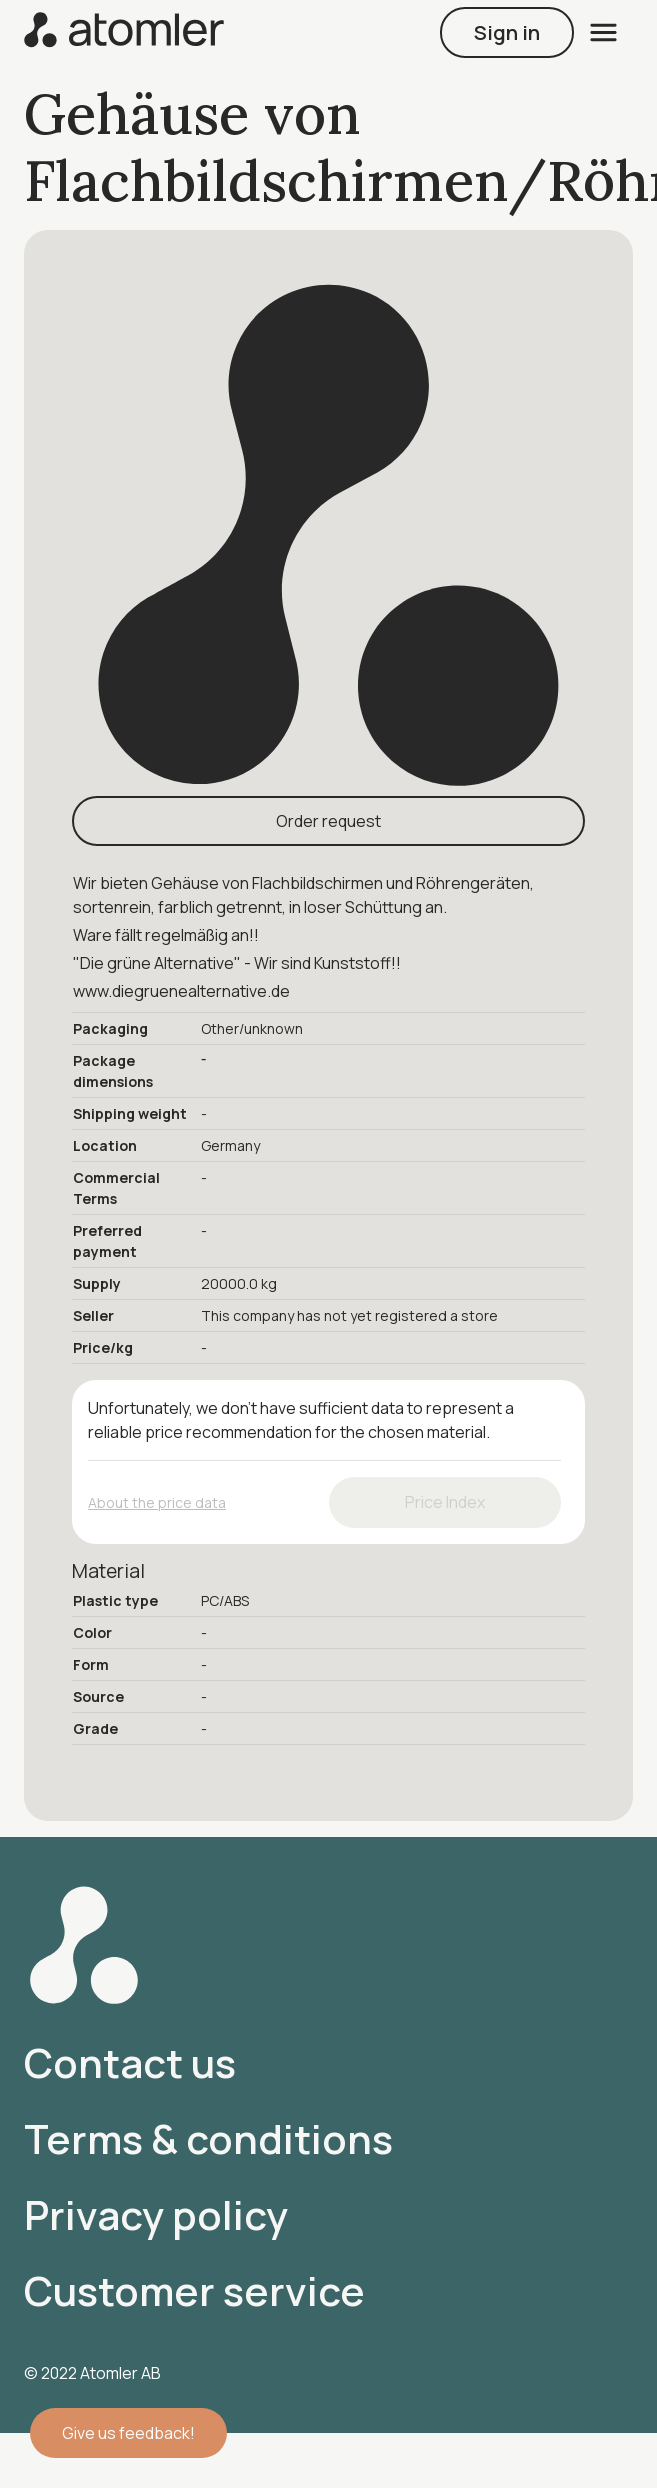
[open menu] (603, 32)
